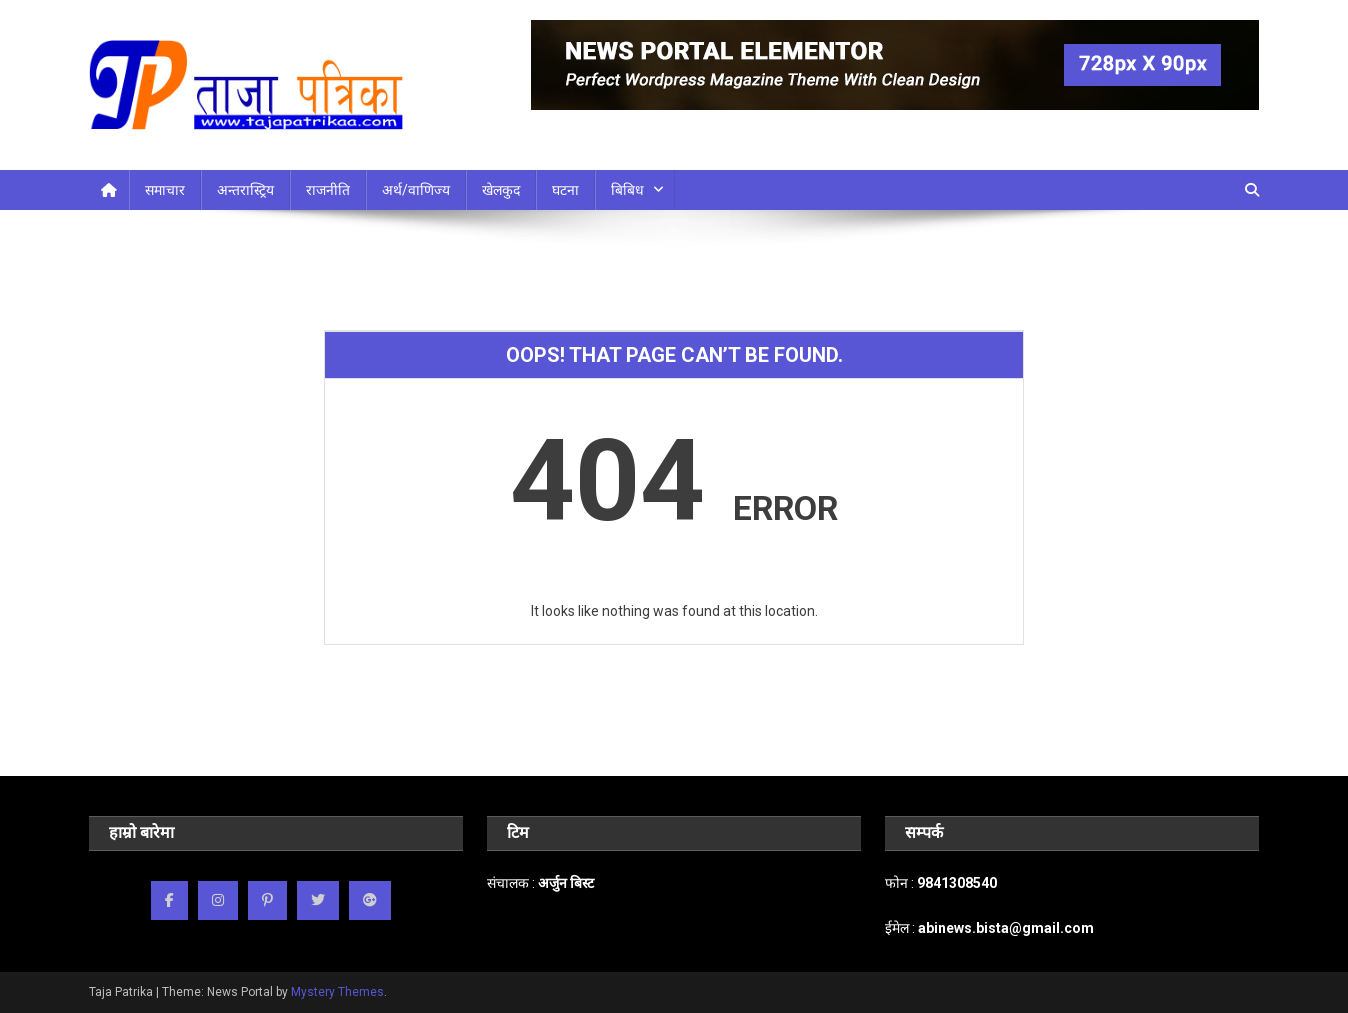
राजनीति (328, 190)
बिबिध (627, 190)
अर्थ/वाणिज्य (416, 190)
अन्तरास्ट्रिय (245, 190)
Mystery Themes (337, 992)
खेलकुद (501, 190)
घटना (565, 190)
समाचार (165, 190)
